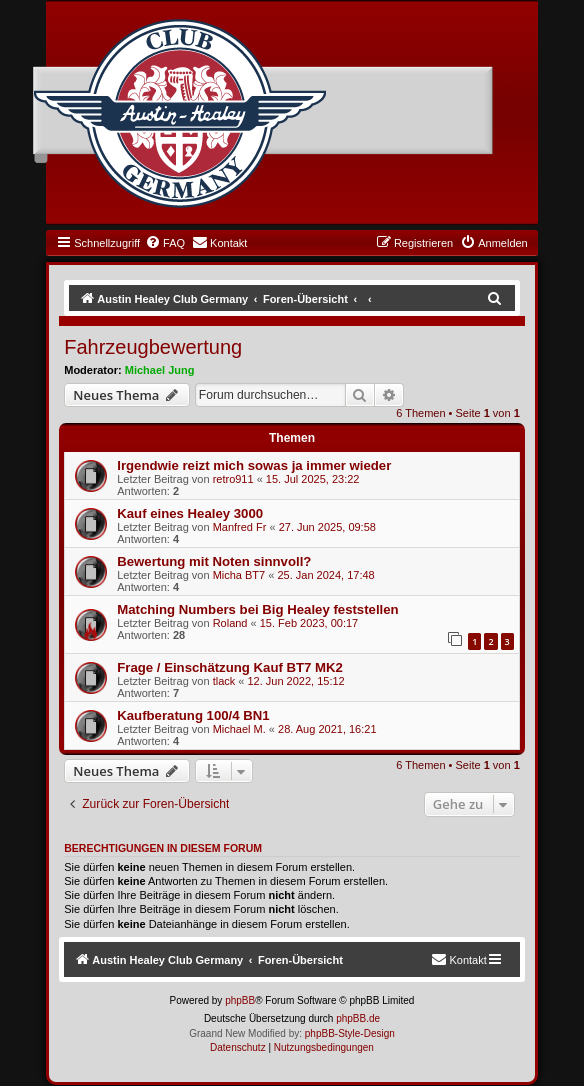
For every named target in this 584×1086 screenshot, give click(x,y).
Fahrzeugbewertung (153, 347)
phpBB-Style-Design (350, 1033)
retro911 (233, 479)
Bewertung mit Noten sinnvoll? (214, 561)
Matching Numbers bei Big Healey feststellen (257, 609)
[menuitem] (165, 243)
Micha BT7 (239, 575)
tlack (224, 681)
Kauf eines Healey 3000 (190, 513)
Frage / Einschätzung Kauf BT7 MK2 (230, 667)
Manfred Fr (240, 527)
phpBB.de (358, 1018)
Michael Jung (160, 370)
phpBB (240, 1000)
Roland (230, 623)
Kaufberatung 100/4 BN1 (193, 715)
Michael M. (239, 729)
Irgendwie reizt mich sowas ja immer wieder (254, 465)
